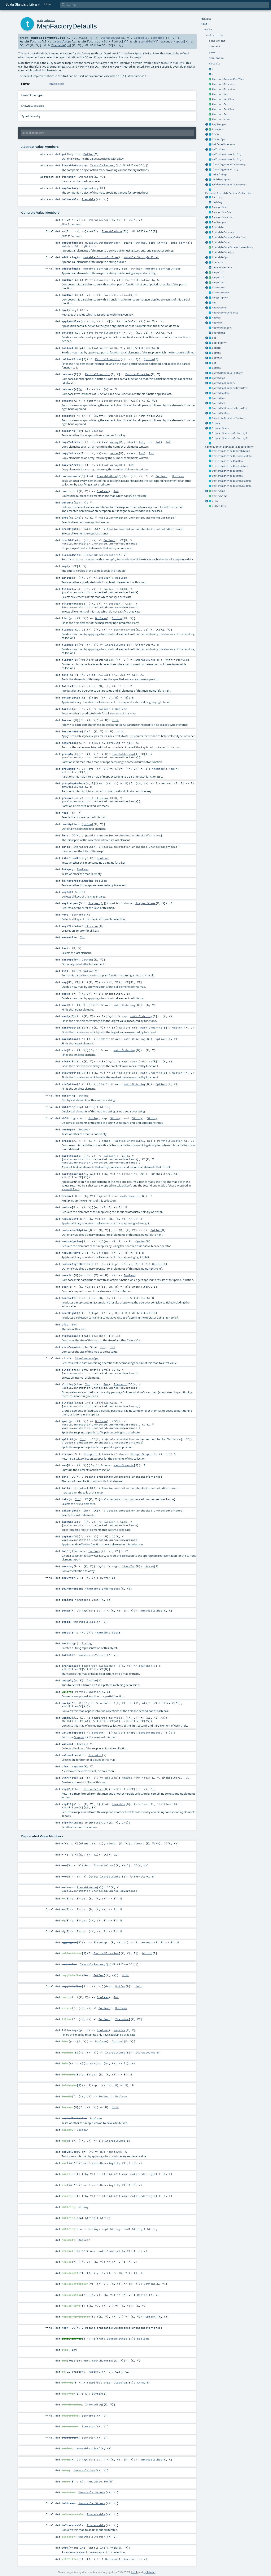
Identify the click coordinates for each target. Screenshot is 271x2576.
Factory (217, 197)
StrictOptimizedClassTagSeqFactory (229, 446)
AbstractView (221, 119)
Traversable (96, 2514)
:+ (213, 74)
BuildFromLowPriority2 (227, 159)
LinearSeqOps (221, 292)
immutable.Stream (91, 2492)
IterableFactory (223, 232)
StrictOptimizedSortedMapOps (232, 480)
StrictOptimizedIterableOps (231, 450)
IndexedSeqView (222, 217)
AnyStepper (219, 124)
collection (49, 20)
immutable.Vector (91, 1655)
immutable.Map (123, 754)
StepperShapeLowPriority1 (229, 433)
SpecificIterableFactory (229, 418)
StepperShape (221, 428)
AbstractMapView (223, 99)
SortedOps (218, 398)
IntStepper (219, 222)
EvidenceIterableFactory (229, 184)
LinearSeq (218, 287)
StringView (219, 495)
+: (213, 69)
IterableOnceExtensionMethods (232, 247)
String (140, 242)
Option (88, 154)
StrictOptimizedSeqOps (227, 470)
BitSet (216, 134)
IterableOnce (221, 242)
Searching (218, 332)
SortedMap (218, 377)
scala (40, 20)
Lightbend (149, 2572)
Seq (214, 337)
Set (214, 362)
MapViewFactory (222, 327)
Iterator (218, 262)
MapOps (216, 317)
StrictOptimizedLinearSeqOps (232, 456)
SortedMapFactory (223, 382)
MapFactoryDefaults (225, 312)
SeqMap (216, 347)
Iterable (218, 227)
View (215, 501)
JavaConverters (222, 267)
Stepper (217, 423)
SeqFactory (219, 342)
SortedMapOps (221, 393)
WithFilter (219, 506)
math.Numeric (130, 1196)
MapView (217, 322)
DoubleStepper (221, 179)
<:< (106, 1610)
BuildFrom (218, 149)
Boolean (98, 430)
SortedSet (218, 403)
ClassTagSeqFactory (225, 169)
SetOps (216, 367)
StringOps (218, 490)
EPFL (134, 2572)
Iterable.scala (56, 84)
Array (114, 442)
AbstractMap (220, 94)
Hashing (217, 202)
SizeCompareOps (87, 1358)
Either (127, 1173)
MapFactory (219, 307)
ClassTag (128, 1566)
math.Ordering (124, 1005)
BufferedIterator (223, 144)
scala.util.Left (123, 1185)
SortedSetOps (221, 413)
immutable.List (87, 1599)
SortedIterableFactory (227, 372)
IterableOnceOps (223, 252)
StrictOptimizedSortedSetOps (232, 485)
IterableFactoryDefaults (229, 237)
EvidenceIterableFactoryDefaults (228, 193)
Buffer (105, 1577)
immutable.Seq (84, 1621)
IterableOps (220, 257)
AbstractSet (220, 114)
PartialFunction (97, 279)
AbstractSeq (220, 104)
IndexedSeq (219, 207)
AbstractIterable (223, 84)
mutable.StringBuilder (102, 242)
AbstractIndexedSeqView (228, 79)
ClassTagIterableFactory (229, 164)
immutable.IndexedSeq (102, 1588)
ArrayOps (218, 129)
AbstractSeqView (223, 109)
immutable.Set (106, 1632)
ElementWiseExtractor (100, 554)
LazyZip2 (218, 272)
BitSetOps (218, 139)
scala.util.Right (70, 1189)
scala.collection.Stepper (88, 1458)
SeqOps (216, 352)
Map (214, 302)
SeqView (217, 357)
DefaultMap (219, 174)
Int (141, 442)
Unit (115, 720)
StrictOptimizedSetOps (227, 475)
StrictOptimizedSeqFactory (230, 466)
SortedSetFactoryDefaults (229, 408)
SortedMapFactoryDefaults (229, 388)
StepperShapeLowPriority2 (229, 438)
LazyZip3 (218, 277)
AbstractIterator (223, 89)
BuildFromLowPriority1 (227, 154)
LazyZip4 (218, 282)
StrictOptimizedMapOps (227, 461)
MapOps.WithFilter (136, 1777)
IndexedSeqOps (221, 212)
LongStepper (220, 297)
